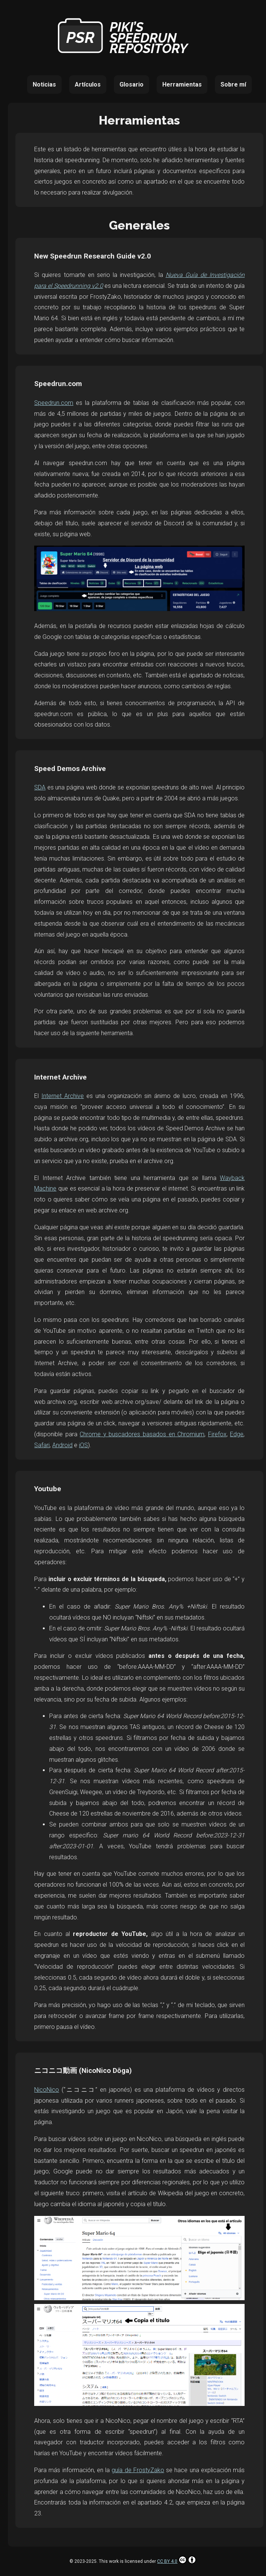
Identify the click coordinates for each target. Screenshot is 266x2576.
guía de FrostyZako (138, 2470)
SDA (39, 787)
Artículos (88, 84)
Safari (42, 1445)
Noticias (44, 84)
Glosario (131, 84)
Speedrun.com (53, 402)
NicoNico (46, 2089)
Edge (236, 1434)
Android (62, 1445)
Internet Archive (62, 1095)
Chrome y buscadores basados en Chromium (142, 1434)
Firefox (217, 1434)
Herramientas (182, 84)
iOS (83, 1445)
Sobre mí (233, 84)
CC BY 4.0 (176, 2561)
